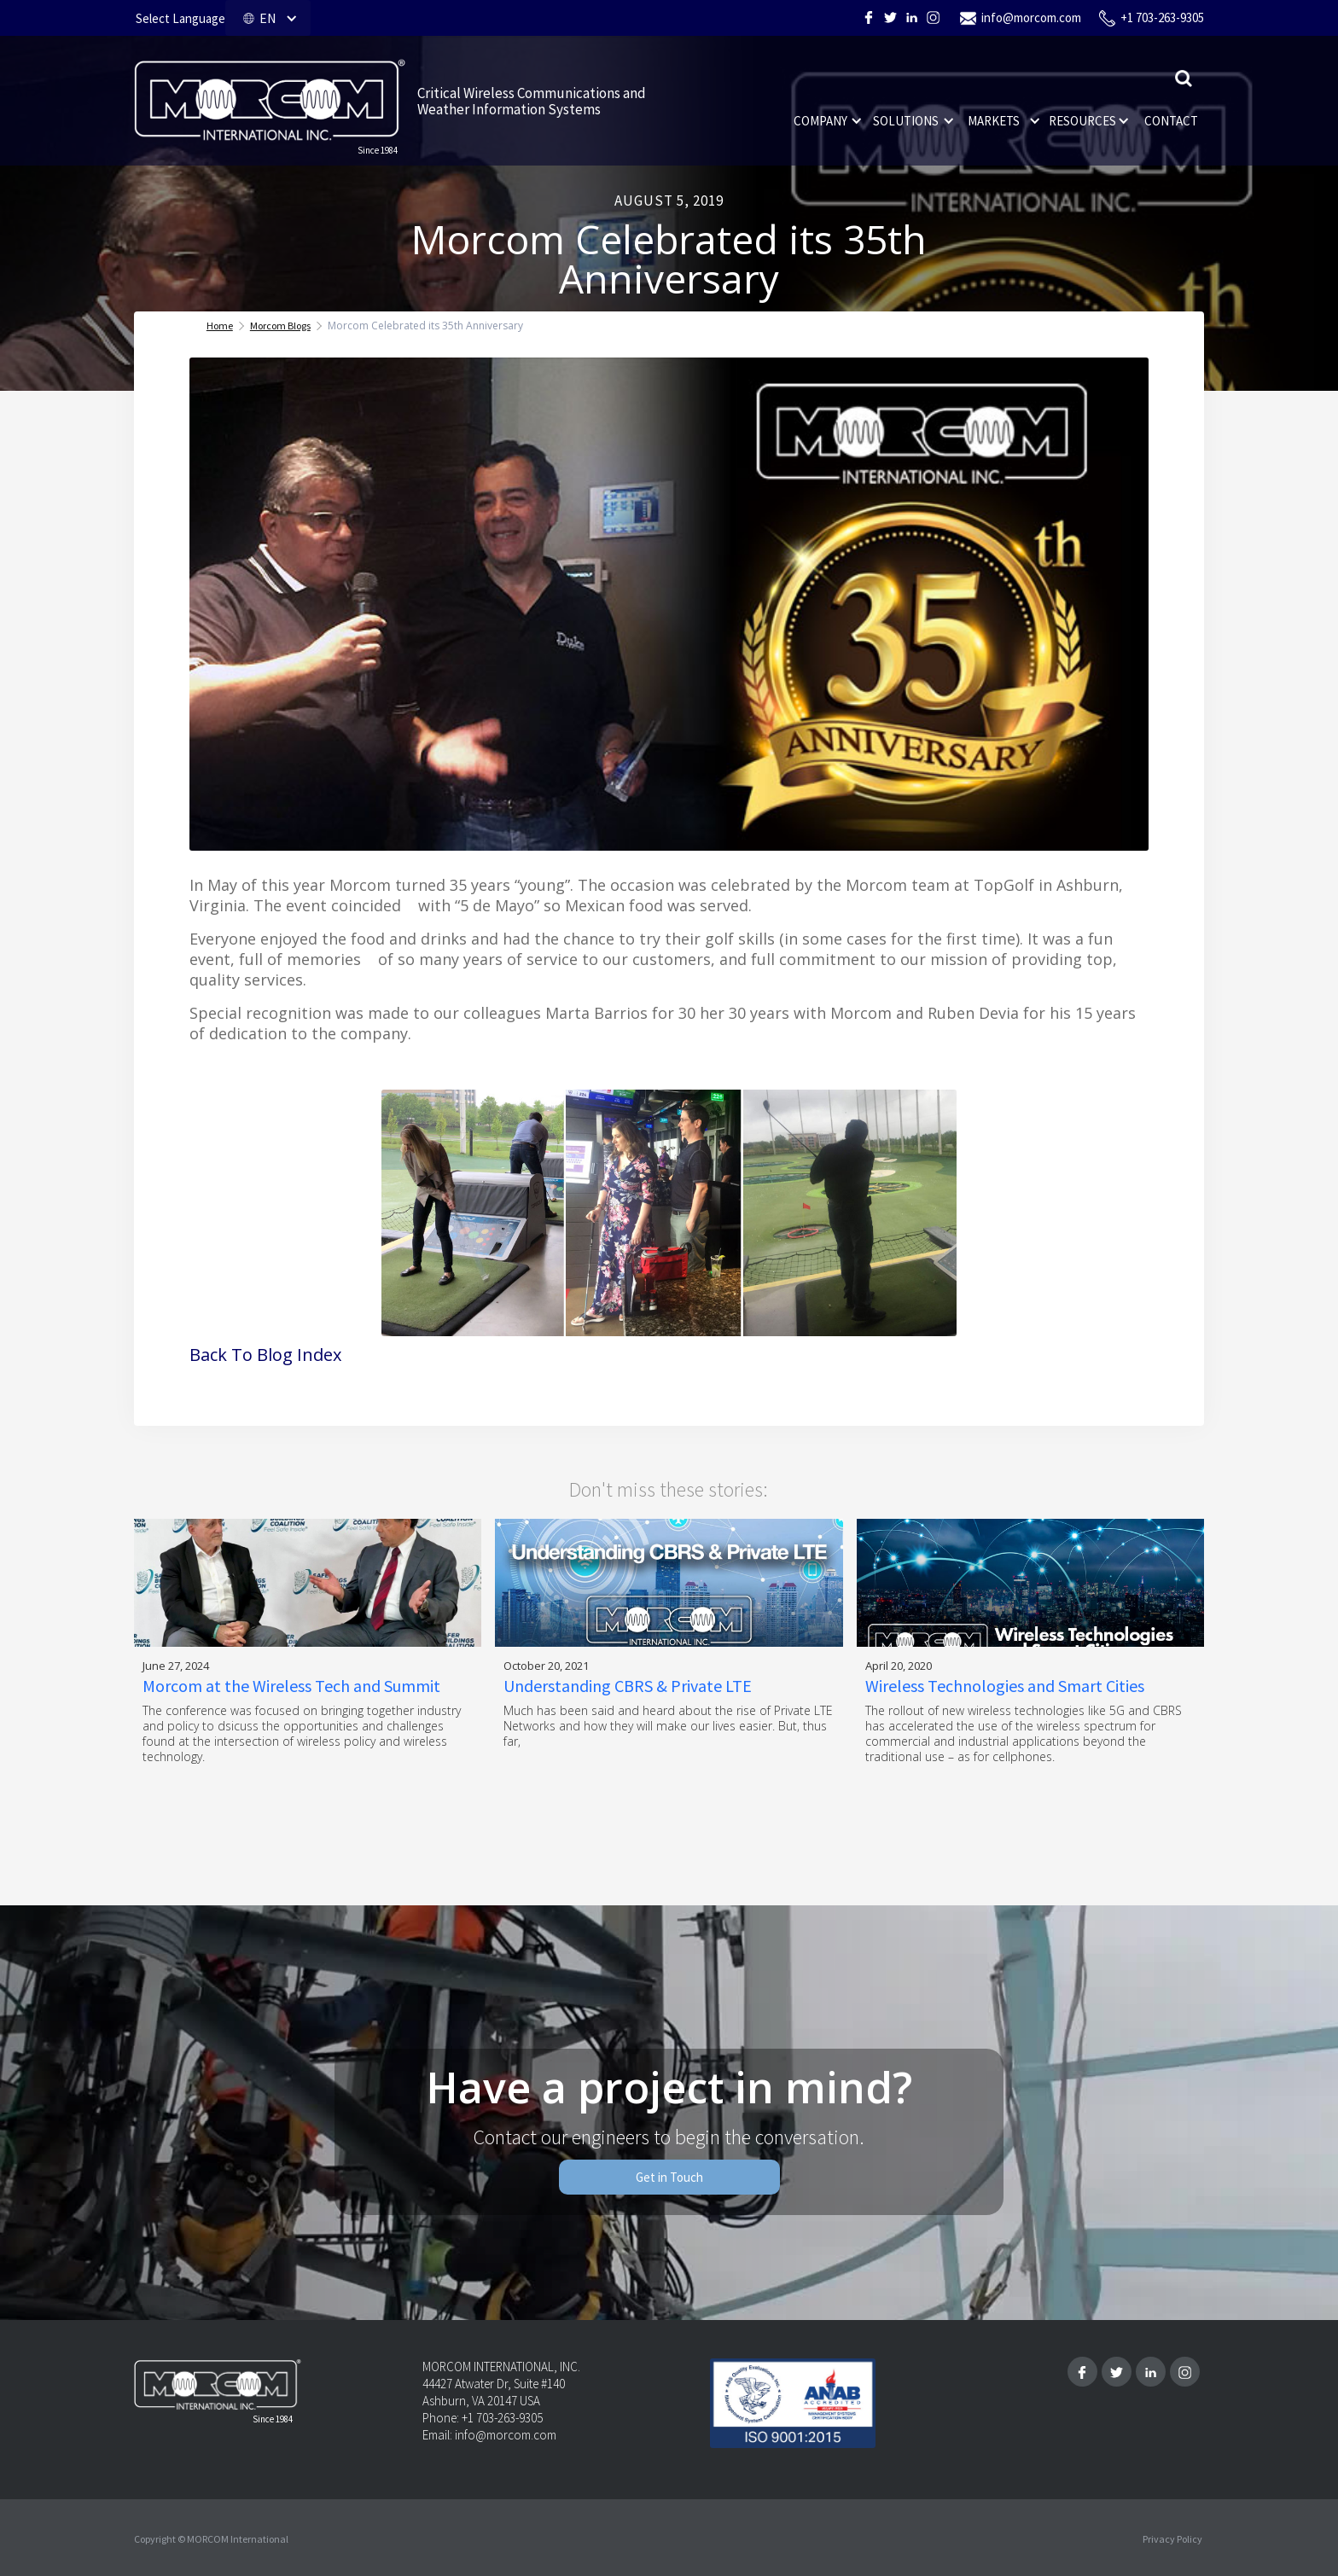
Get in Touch (669, 2177)
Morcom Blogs (280, 325)
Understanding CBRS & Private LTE (627, 1686)
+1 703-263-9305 (1162, 17)
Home (220, 325)
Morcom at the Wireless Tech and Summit (291, 1686)
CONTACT (1171, 121)
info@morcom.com (1031, 17)
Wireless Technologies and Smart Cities (1004, 1686)
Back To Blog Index (265, 1354)
